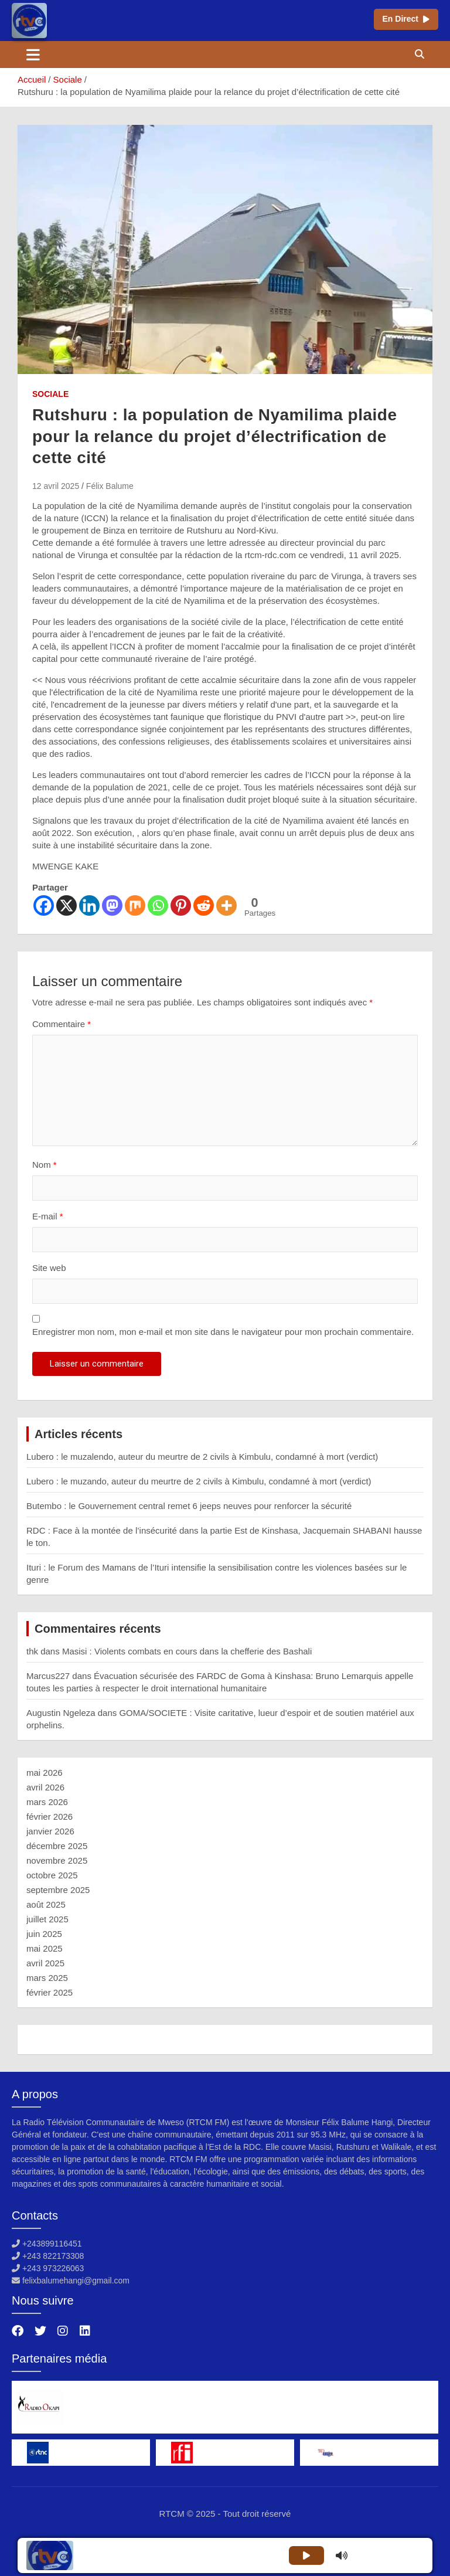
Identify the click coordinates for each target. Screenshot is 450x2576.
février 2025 (49, 1992)
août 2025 (46, 1904)
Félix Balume (110, 486)
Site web (49, 1268)
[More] (226, 905)
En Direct (406, 18)
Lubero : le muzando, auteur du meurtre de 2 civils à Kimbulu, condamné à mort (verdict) (198, 1481)
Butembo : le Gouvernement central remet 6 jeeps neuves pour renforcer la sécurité (189, 1506)
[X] (66, 905)
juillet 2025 (47, 1919)
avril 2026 (45, 1787)
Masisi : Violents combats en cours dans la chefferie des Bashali (187, 1651)
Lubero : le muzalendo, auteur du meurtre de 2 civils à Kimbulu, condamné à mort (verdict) (202, 1457)
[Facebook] (43, 905)
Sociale (50, 394)
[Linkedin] (89, 905)
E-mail (47, 1216)
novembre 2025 (56, 1860)
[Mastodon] (112, 905)
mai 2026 (44, 1773)
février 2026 (49, 1816)
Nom (44, 1165)
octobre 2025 (52, 1875)
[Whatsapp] (158, 905)
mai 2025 (44, 1948)
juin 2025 (44, 1934)
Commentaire (61, 1024)
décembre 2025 (56, 1846)
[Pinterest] (181, 905)
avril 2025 (45, 1963)
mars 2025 (47, 1978)
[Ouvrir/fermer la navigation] (33, 54)
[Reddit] (203, 905)
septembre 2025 (58, 1890)
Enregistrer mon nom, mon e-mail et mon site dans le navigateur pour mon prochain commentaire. (223, 1332)
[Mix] (135, 905)
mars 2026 (47, 1802)
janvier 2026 (50, 1831)
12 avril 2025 (55, 486)
